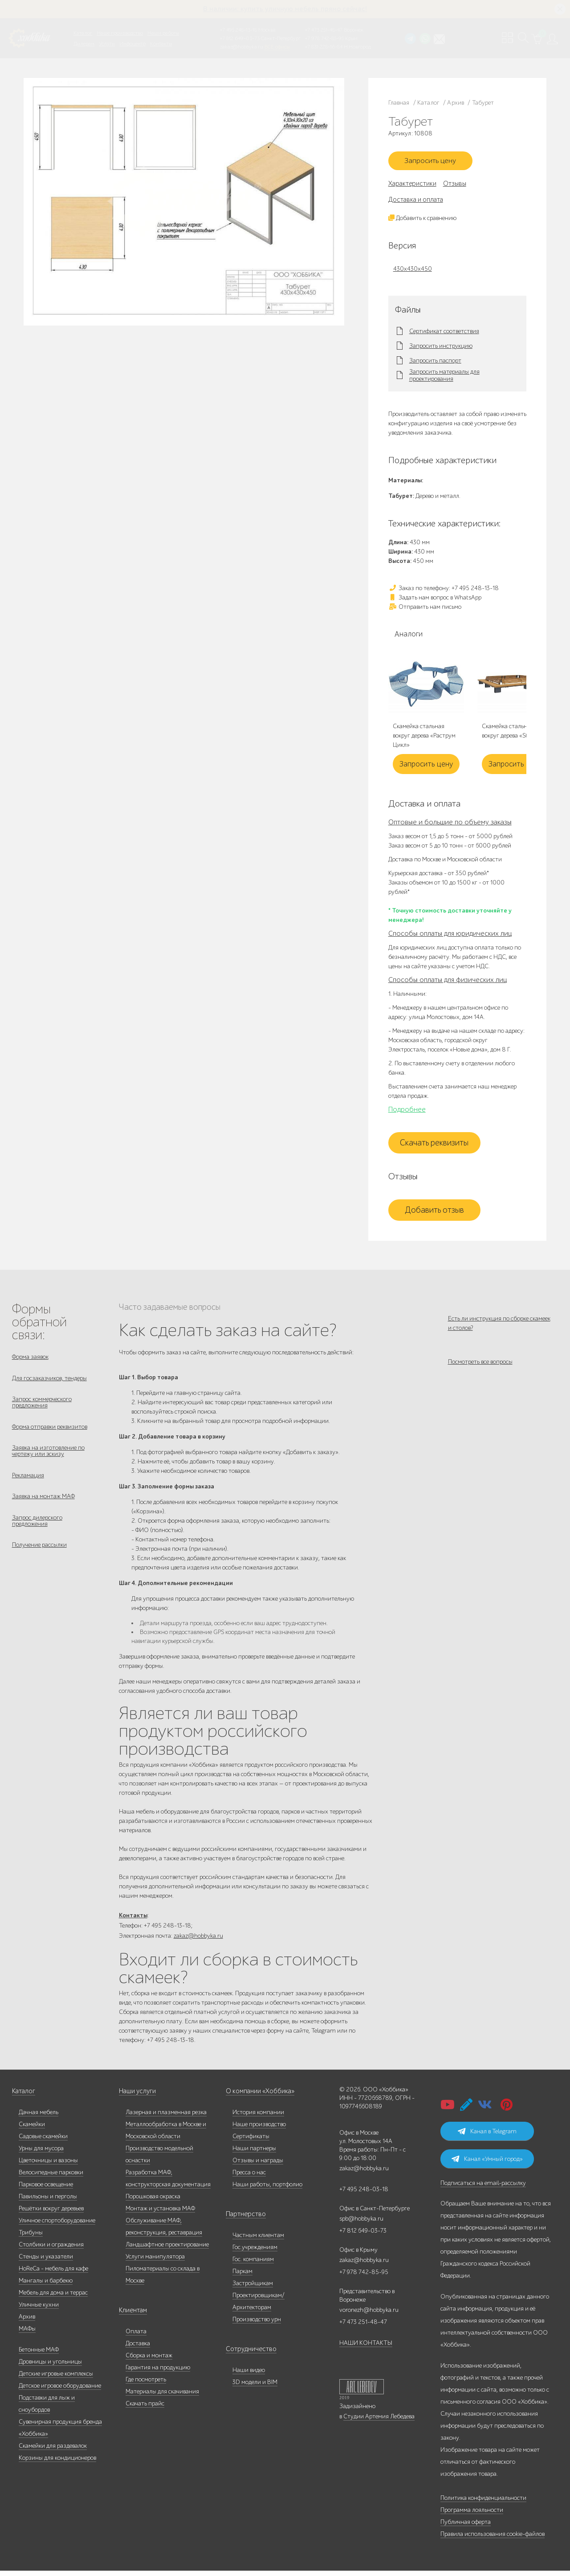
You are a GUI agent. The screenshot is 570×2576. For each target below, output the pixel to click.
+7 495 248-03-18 (363, 2194)
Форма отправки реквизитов (49, 1434)
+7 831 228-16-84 (323, 47)
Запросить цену (434, 162)
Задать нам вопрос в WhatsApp (434, 600)
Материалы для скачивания (162, 2397)
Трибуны (31, 2238)
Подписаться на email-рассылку (483, 2188)
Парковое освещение (46, 2189)
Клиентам (132, 2315)
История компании (258, 2117)
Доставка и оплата (415, 202)
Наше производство (120, 33)
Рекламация (28, 1485)
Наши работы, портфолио (267, 2189)
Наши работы (163, 33)
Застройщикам (252, 2288)
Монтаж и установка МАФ (160, 2213)
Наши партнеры (254, 2153)
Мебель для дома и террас (53, 2298)
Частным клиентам (258, 2240)
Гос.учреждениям (254, 2252)
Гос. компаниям (253, 2264)
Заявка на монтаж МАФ (43, 1508)
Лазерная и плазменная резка (166, 2117)
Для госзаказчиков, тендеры (49, 1382)
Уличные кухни (39, 2310)
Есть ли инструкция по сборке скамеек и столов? (499, 1325)
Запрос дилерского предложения (37, 1534)
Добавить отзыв (434, 1213)
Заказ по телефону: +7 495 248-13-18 (443, 591)
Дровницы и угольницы (50, 2367)
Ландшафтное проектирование (167, 2250)
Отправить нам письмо (424, 609)
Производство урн (256, 2324)
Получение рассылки (39, 1560)
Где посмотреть (146, 2385)
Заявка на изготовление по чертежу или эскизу (48, 1460)
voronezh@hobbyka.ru (369, 2315)
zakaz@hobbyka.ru (241, 47)
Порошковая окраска (153, 2201)
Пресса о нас (249, 2177)
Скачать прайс (145, 2409)
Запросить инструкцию (440, 348)
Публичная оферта (465, 2527)
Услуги (107, 44)
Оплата (136, 2336)
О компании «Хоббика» (258, 2096)
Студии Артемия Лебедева (379, 2421)
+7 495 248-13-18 (238, 30)
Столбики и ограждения (51, 2250)
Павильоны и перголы (48, 2201)
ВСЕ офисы (277, 47)
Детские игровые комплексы (56, 2379)
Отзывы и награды (257, 2165)
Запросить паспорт (435, 363)
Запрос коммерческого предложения (42, 1408)
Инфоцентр (132, 44)
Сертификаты (250, 2141)
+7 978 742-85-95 (324, 38)
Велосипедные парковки (51, 2177)
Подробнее (407, 1112)
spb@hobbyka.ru (361, 2224)
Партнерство (243, 2219)
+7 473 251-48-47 (323, 30)
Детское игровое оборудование (60, 2391)
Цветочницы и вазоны (48, 2165)
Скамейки (32, 2129)
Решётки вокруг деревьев (51, 2213)
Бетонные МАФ (39, 2355)
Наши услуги (137, 2096)
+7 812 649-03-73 (240, 38)
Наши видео (248, 2375)
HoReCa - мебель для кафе (53, 2274)
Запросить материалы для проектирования (444, 378)
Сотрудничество (247, 2354)
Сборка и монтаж (149, 2360)
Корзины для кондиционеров (57, 2463)
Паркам (242, 2276)
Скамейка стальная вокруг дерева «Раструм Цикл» (424, 739)
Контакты (161, 44)
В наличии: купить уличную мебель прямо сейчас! (285, 9)
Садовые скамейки (43, 2141)
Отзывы (454, 186)
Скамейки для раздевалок (53, 2451)
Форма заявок (30, 1359)
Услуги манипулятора (155, 2262)
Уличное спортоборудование (57, 2226)
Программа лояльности (471, 2515)
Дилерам (83, 44)
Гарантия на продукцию (158, 2372)
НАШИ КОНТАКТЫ (365, 2348)
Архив (27, 2322)
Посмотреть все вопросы (480, 1369)
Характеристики (412, 186)
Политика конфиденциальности (483, 2503)
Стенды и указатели (46, 2262)
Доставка (138, 2348)
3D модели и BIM (254, 2387)
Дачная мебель (38, 2117)
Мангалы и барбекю (46, 2286)
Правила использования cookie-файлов (492, 2539)
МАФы (27, 2334)
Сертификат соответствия (444, 334)
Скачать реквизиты (434, 1145)
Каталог (82, 33)
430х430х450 (412, 271)
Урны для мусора (41, 2153)
